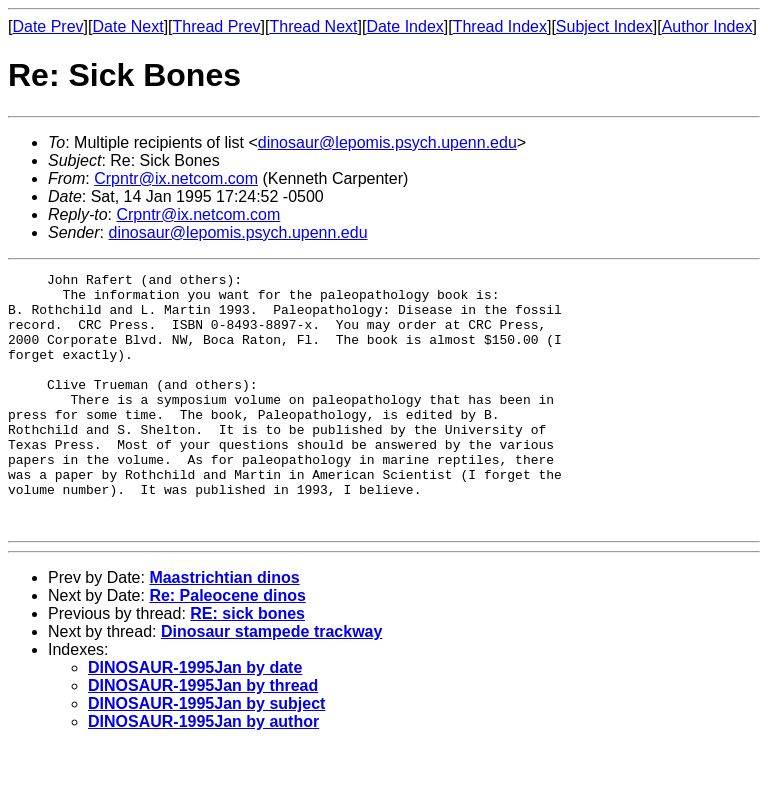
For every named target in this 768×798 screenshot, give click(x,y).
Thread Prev (217, 26)
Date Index (404, 26)
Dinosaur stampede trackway (271, 682)
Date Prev (47, 26)
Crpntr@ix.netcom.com (176, 178)
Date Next (127, 26)
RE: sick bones (247, 664)
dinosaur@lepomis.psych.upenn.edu (387, 142)
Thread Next (313, 26)
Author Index (707, 26)
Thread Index (500, 26)
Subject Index (604, 26)
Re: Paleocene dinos (227, 646)
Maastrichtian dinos (224, 628)
